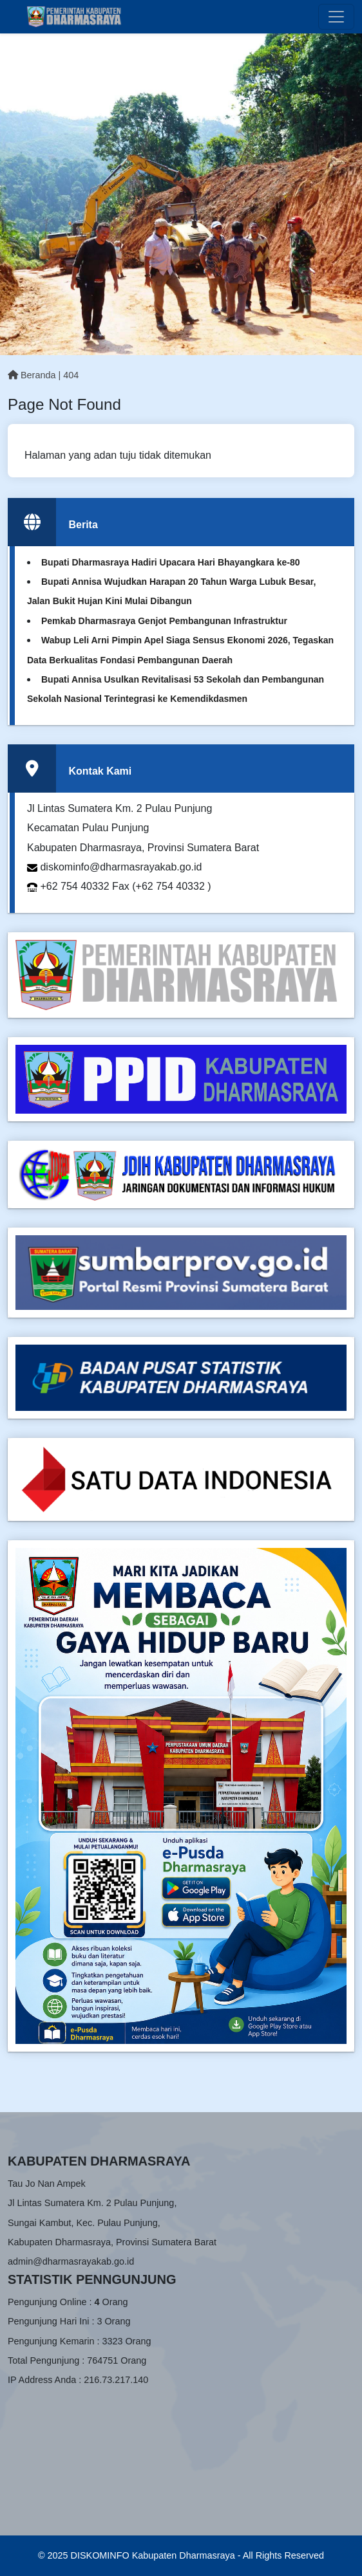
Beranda (31, 375)
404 (71, 375)
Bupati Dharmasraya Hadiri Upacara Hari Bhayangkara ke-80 (170, 562)
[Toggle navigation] (336, 17)
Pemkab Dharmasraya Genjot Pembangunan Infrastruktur (164, 621)
